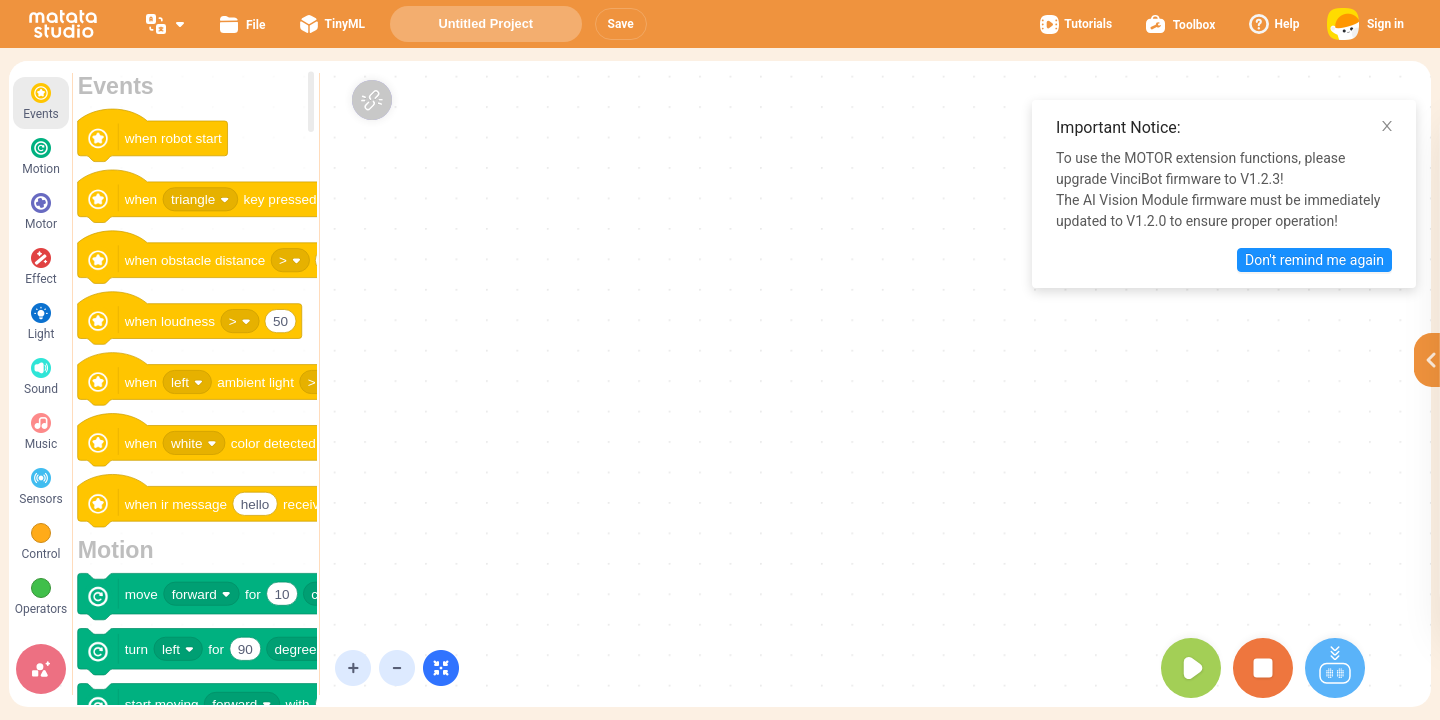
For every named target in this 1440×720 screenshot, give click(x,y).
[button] (621, 24)
